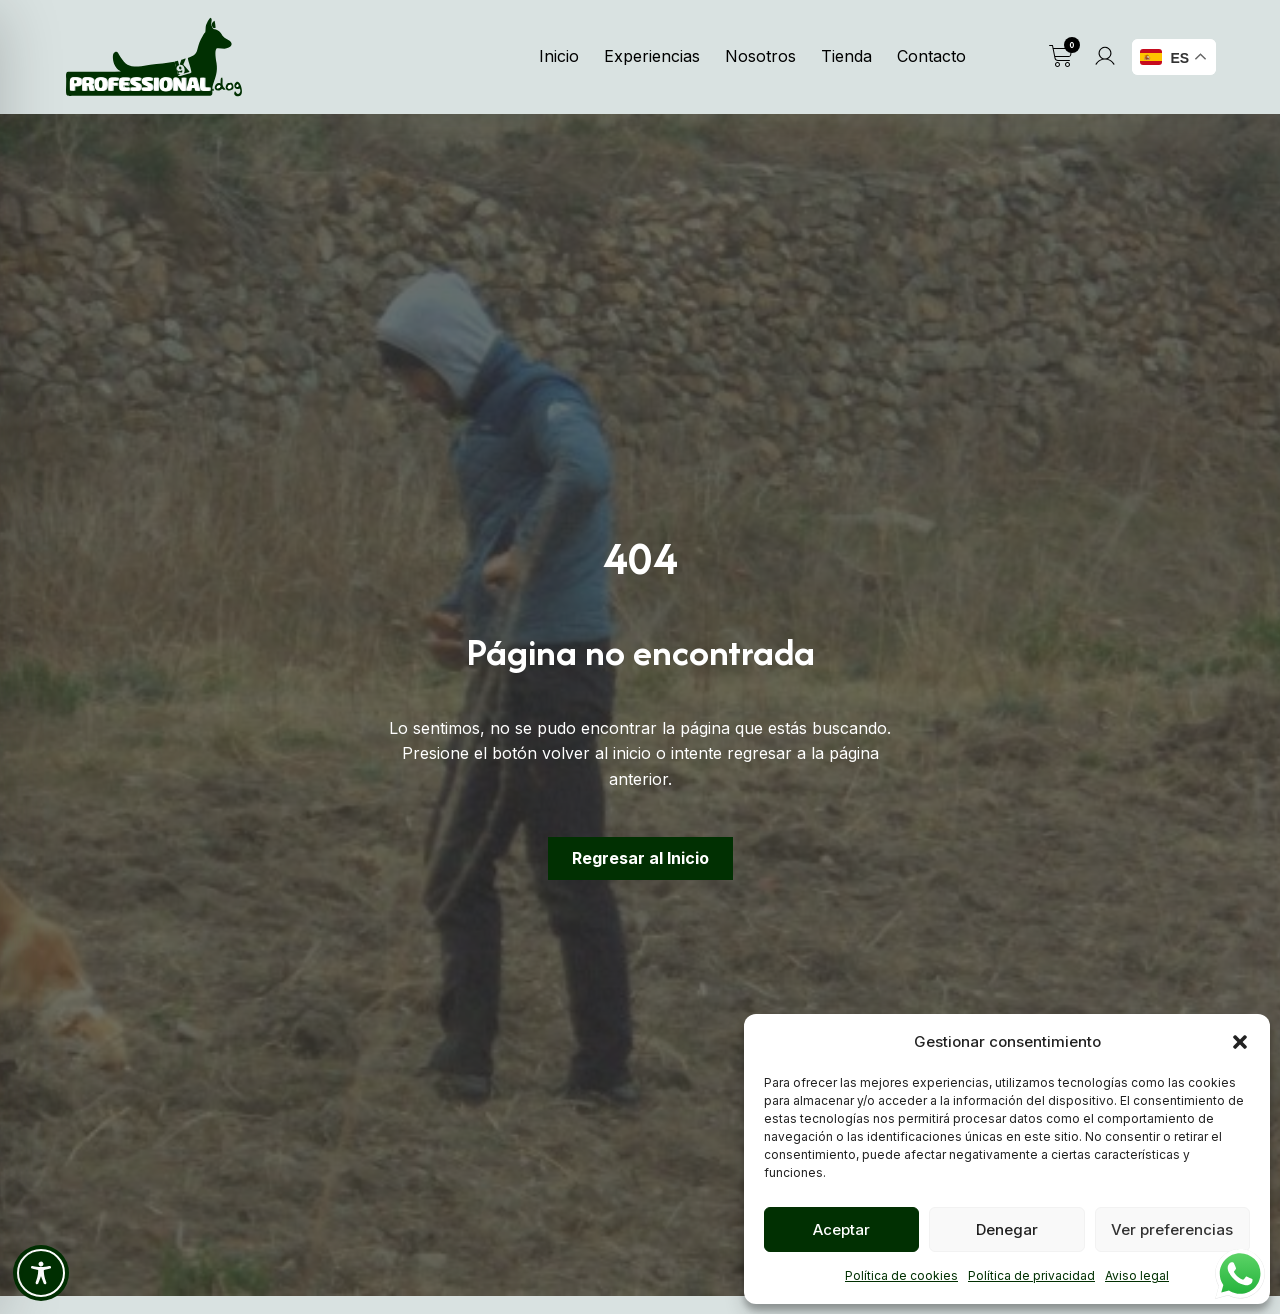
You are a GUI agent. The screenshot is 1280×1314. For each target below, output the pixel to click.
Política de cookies (901, 1275)
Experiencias (652, 56)
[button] (1240, 1042)
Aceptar (841, 1229)
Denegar (1007, 1229)
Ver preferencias (1172, 1229)
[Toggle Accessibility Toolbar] (41, 1273)
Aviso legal (1137, 1275)
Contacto (931, 56)
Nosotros (760, 56)
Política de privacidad (1031, 1275)
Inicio (559, 56)
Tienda (846, 56)
